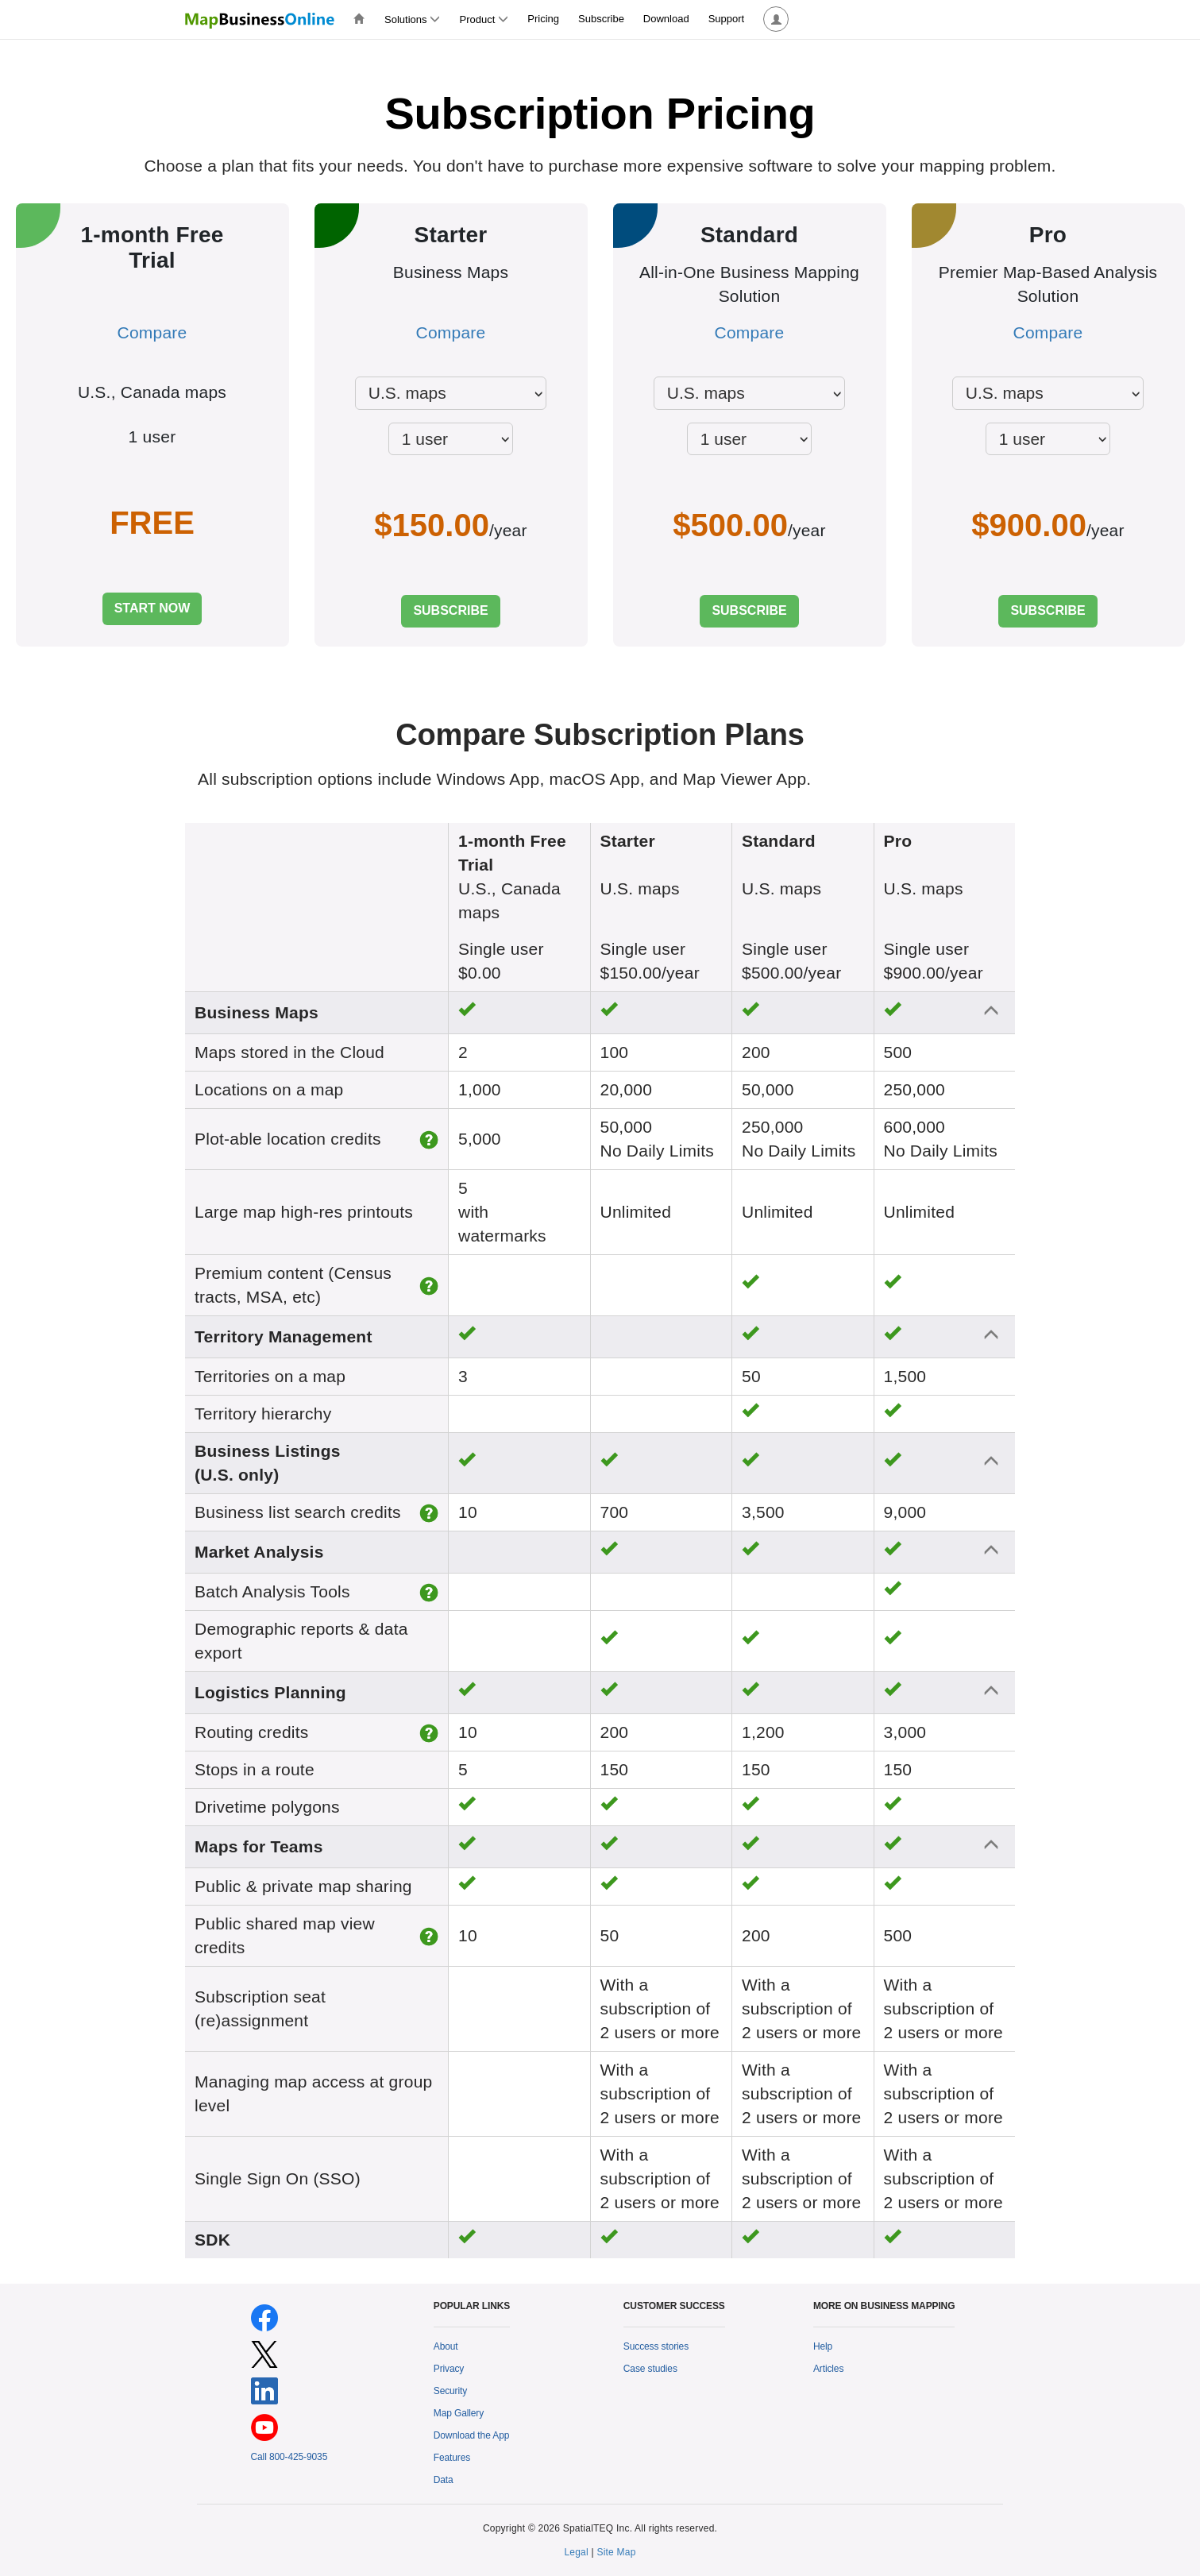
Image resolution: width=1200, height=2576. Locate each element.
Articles (828, 2368)
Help (822, 2346)
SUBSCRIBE (450, 610)
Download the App (472, 2435)
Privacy (449, 2368)
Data (443, 2479)
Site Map (615, 2552)
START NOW (152, 608)
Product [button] (483, 19)
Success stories (656, 2346)
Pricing (543, 19)
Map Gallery (459, 2413)
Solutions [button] (412, 19)
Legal (576, 2552)
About (446, 2346)
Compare (152, 332)
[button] (776, 19)
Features (452, 2457)
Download (666, 19)
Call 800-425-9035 (289, 2456)
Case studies (650, 2368)
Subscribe (601, 19)
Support (726, 19)
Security (450, 2390)
